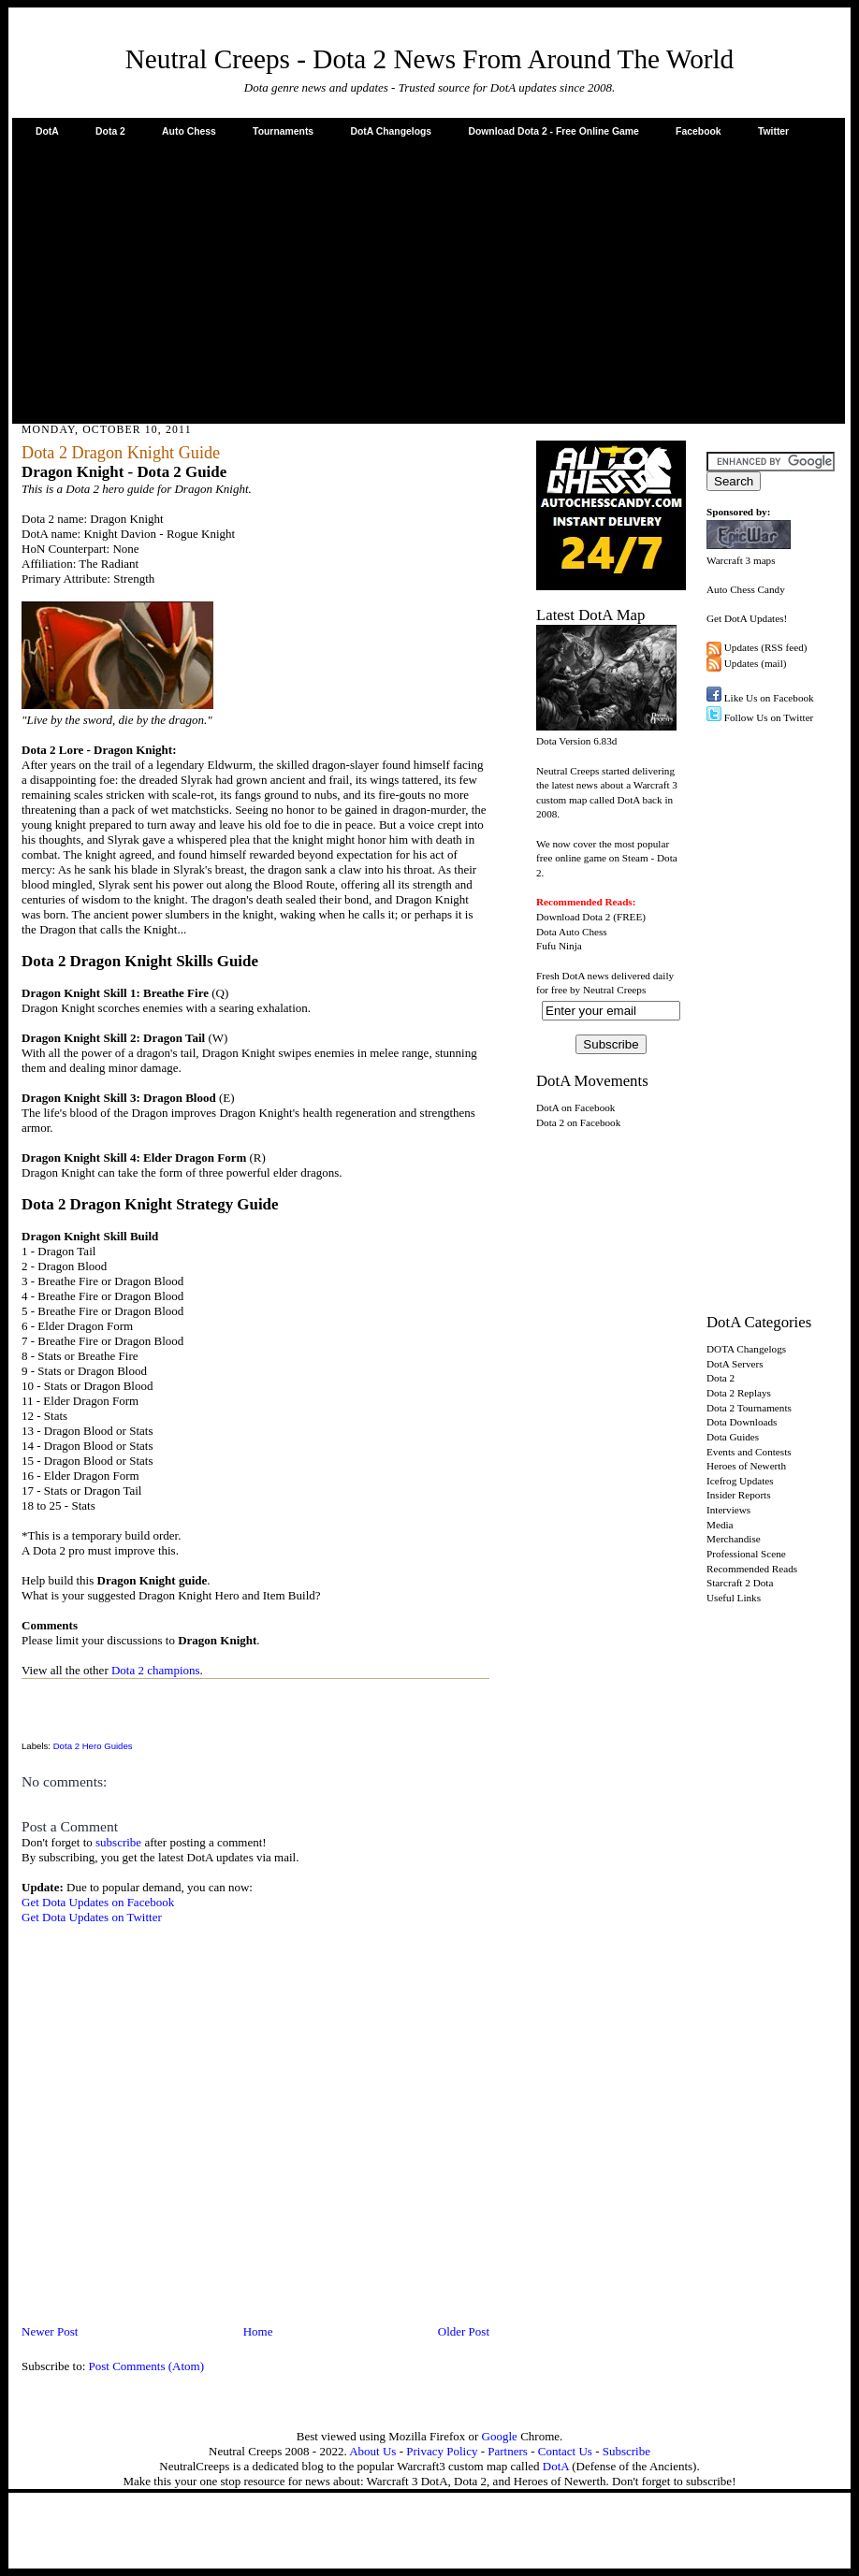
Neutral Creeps (614, 989)
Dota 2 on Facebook (578, 1122)
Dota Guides (732, 1436)
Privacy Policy (441, 2451)
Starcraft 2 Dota (739, 1582)
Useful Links (733, 1597)
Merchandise (733, 1538)
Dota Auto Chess (571, 931)
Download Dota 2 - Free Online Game (553, 131)
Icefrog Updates (740, 1480)
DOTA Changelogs (746, 1348)
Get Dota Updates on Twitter (92, 1917)
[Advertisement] (429, 280)
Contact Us (565, 2451)
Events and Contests (749, 1451)
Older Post (463, 2331)
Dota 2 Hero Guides (93, 1746)
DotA (47, 131)
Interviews (728, 1509)
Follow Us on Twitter (769, 717)
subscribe (118, 1842)
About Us (372, 2451)
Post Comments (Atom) (147, 2366)
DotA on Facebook (575, 1107)
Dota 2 (110, 131)
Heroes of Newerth (746, 1465)
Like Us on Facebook (769, 697)
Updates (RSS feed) (766, 647)
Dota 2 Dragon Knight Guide (121, 452)
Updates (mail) (755, 663)
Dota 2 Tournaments (749, 1407)
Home (258, 2331)
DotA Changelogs (390, 131)
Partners (508, 2451)
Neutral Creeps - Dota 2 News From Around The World (430, 59)
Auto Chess (189, 131)
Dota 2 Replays (738, 1392)
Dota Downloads (741, 1421)
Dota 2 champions (155, 1670)
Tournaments (283, 131)
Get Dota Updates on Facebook (98, 1902)
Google (499, 2436)
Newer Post (50, 2331)
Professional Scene (746, 1553)
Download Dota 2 (573, 916)
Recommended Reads (751, 1568)
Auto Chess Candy (745, 589)
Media (720, 1524)
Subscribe (626, 2451)
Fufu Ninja (559, 945)
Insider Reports (738, 1494)
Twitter (773, 131)
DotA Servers (735, 1363)
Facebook (698, 131)
